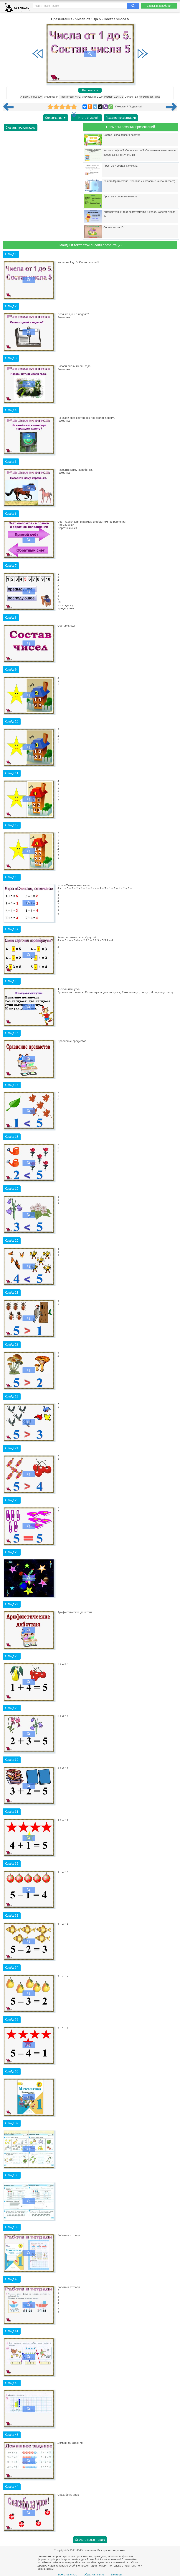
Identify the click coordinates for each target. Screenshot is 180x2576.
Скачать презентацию (21, 127)
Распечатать (90, 90)
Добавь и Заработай (159, 5)
